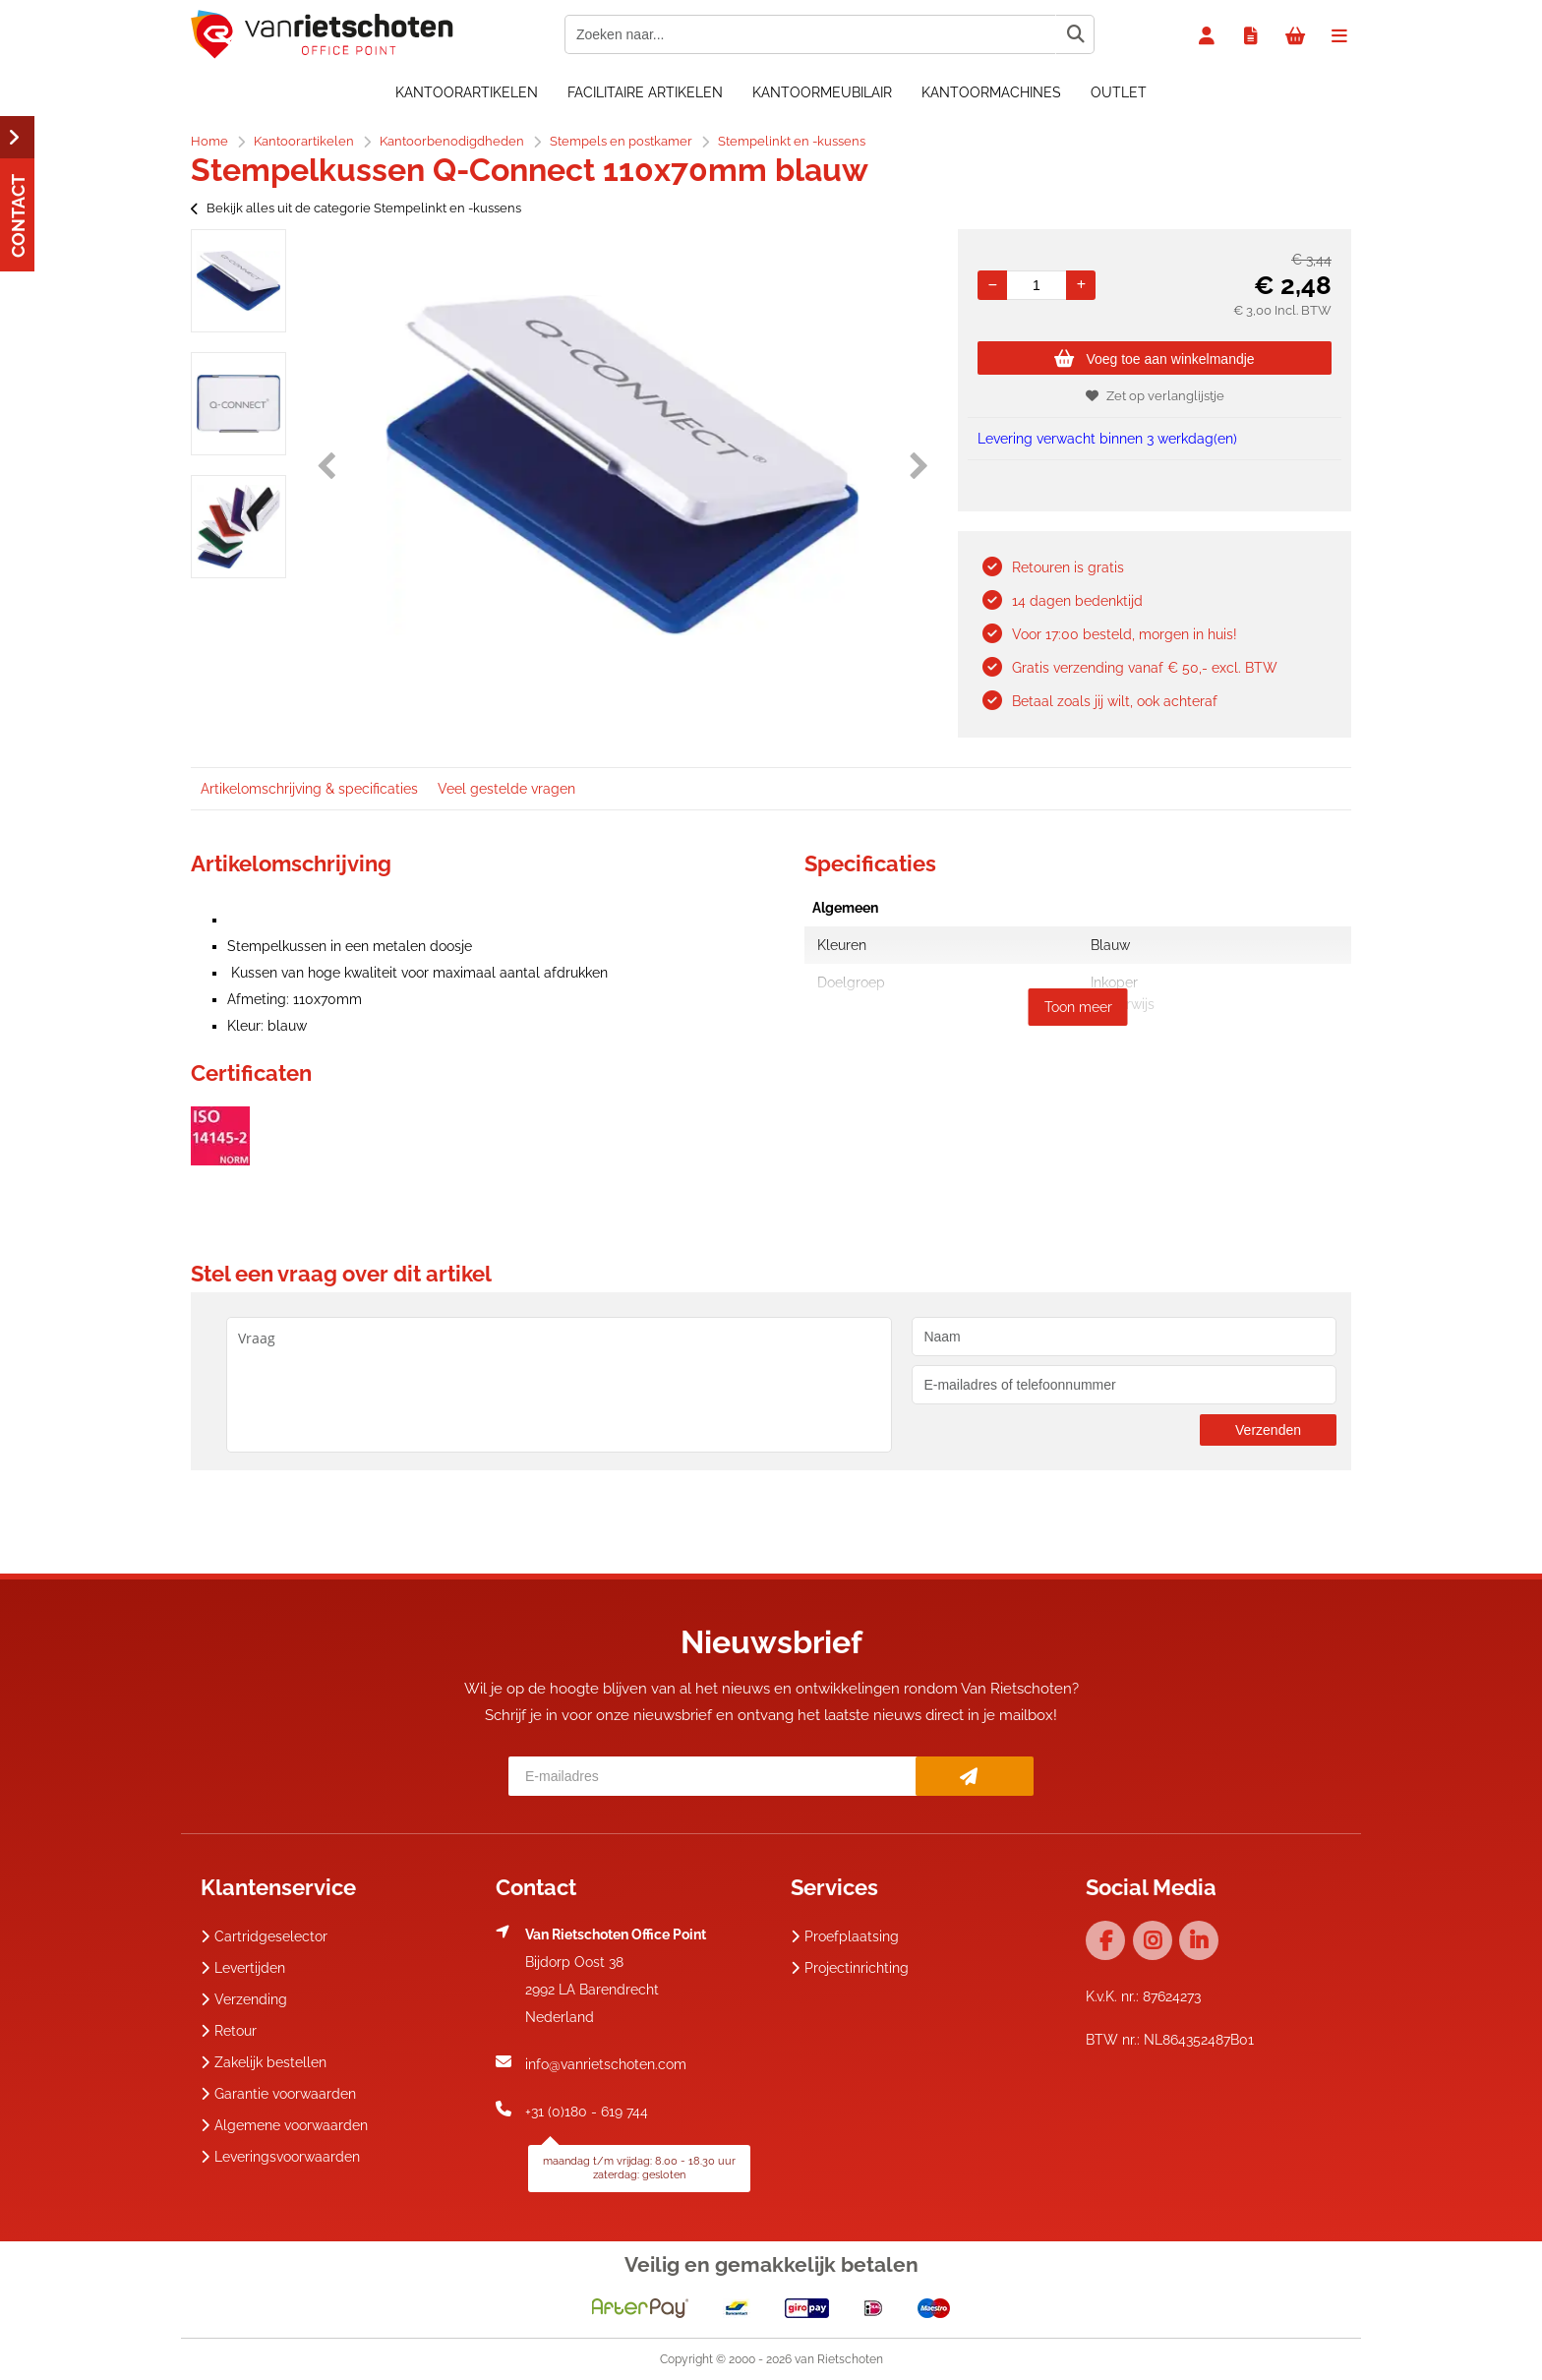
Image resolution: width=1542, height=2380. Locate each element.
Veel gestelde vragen (506, 789)
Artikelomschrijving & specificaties (309, 789)
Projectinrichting (850, 1968)
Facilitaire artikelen (645, 92)
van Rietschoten (839, 2359)
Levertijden (243, 1968)
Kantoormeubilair (822, 92)
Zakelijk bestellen (263, 2062)
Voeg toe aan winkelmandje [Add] (1154, 359)
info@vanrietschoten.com (605, 2064)
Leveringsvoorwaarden (280, 2157)
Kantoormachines (991, 92)
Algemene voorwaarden (284, 2125)
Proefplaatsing (845, 1936)
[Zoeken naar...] (1075, 34)
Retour (229, 2031)
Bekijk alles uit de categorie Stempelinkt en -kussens (356, 208)
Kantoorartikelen (466, 92)
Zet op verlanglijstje (1155, 395)
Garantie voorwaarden (278, 2094)
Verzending (244, 1999)
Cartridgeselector (264, 1936)
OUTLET (1119, 92)
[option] (238, 280)
